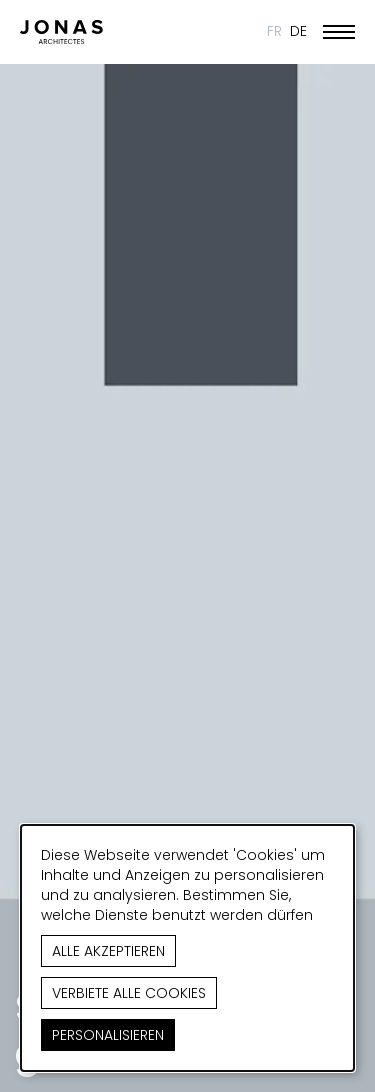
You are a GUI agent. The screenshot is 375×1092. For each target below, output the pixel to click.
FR (274, 31)
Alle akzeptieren (108, 951)
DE (298, 31)
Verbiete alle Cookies (129, 993)
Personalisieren (108, 1035)
